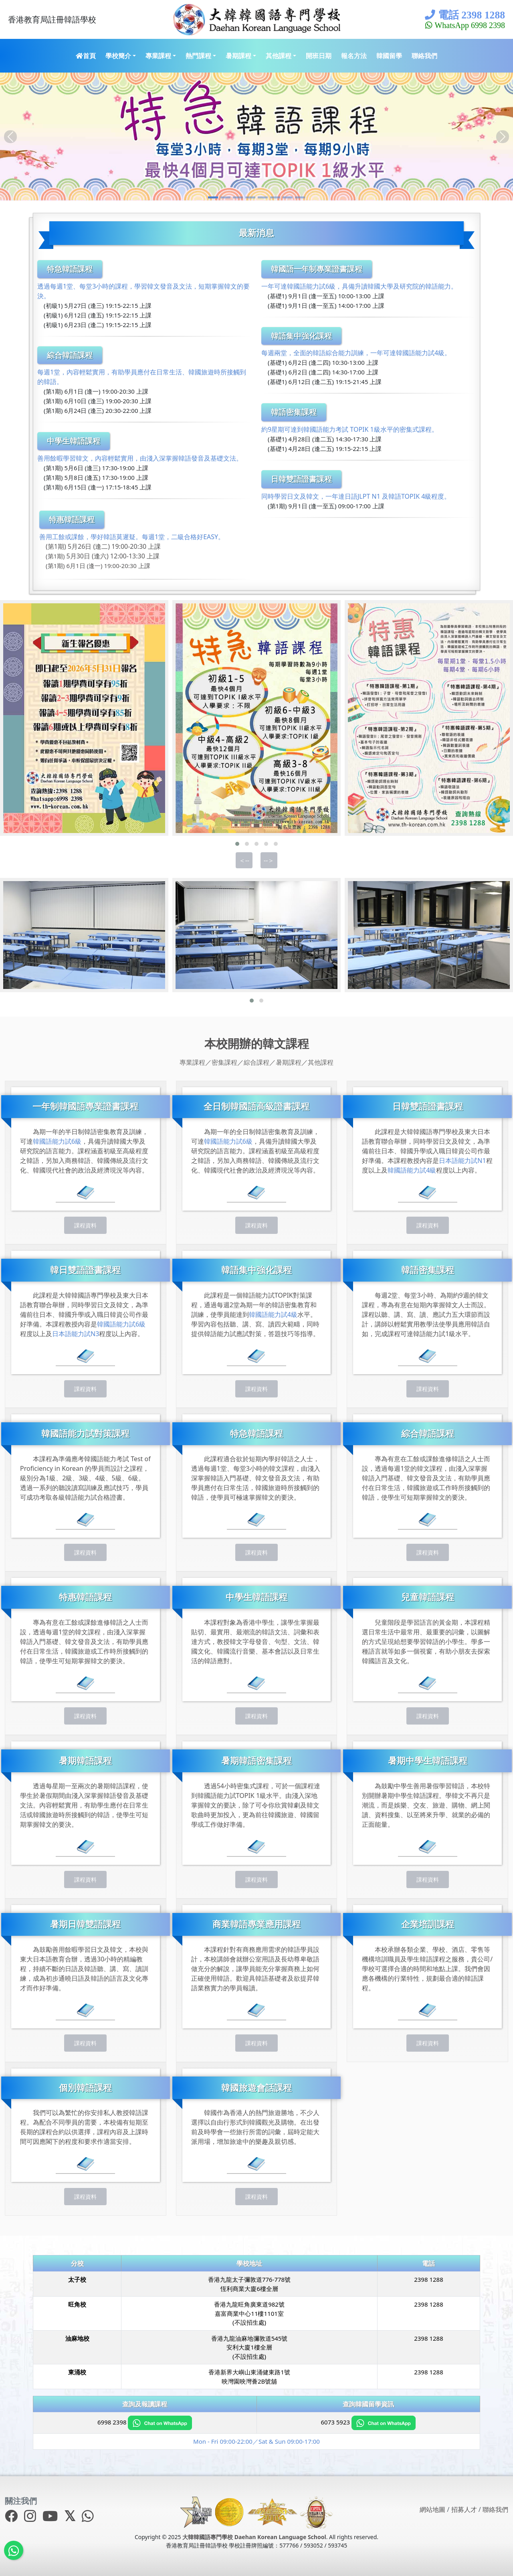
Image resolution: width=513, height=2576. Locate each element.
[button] (237, 844)
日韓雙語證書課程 (301, 478)
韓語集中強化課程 (301, 335)
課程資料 (85, 1225)
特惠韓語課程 (72, 519)
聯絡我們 (424, 55)
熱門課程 (198, 55)
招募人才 (464, 2509)
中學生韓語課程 (73, 440)
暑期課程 (238, 55)
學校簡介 (118, 55)
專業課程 (158, 55)
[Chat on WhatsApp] (160, 2422)
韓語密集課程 (294, 411)
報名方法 (354, 55)
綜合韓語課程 (70, 355)
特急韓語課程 (70, 268)
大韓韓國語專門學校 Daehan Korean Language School (254, 2537)
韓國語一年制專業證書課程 (316, 268)
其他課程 (278, 55)
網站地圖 (432, 2509)
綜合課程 (256, 1062)
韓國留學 (389, 55)
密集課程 (224, 1062)
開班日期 (318, 55)
